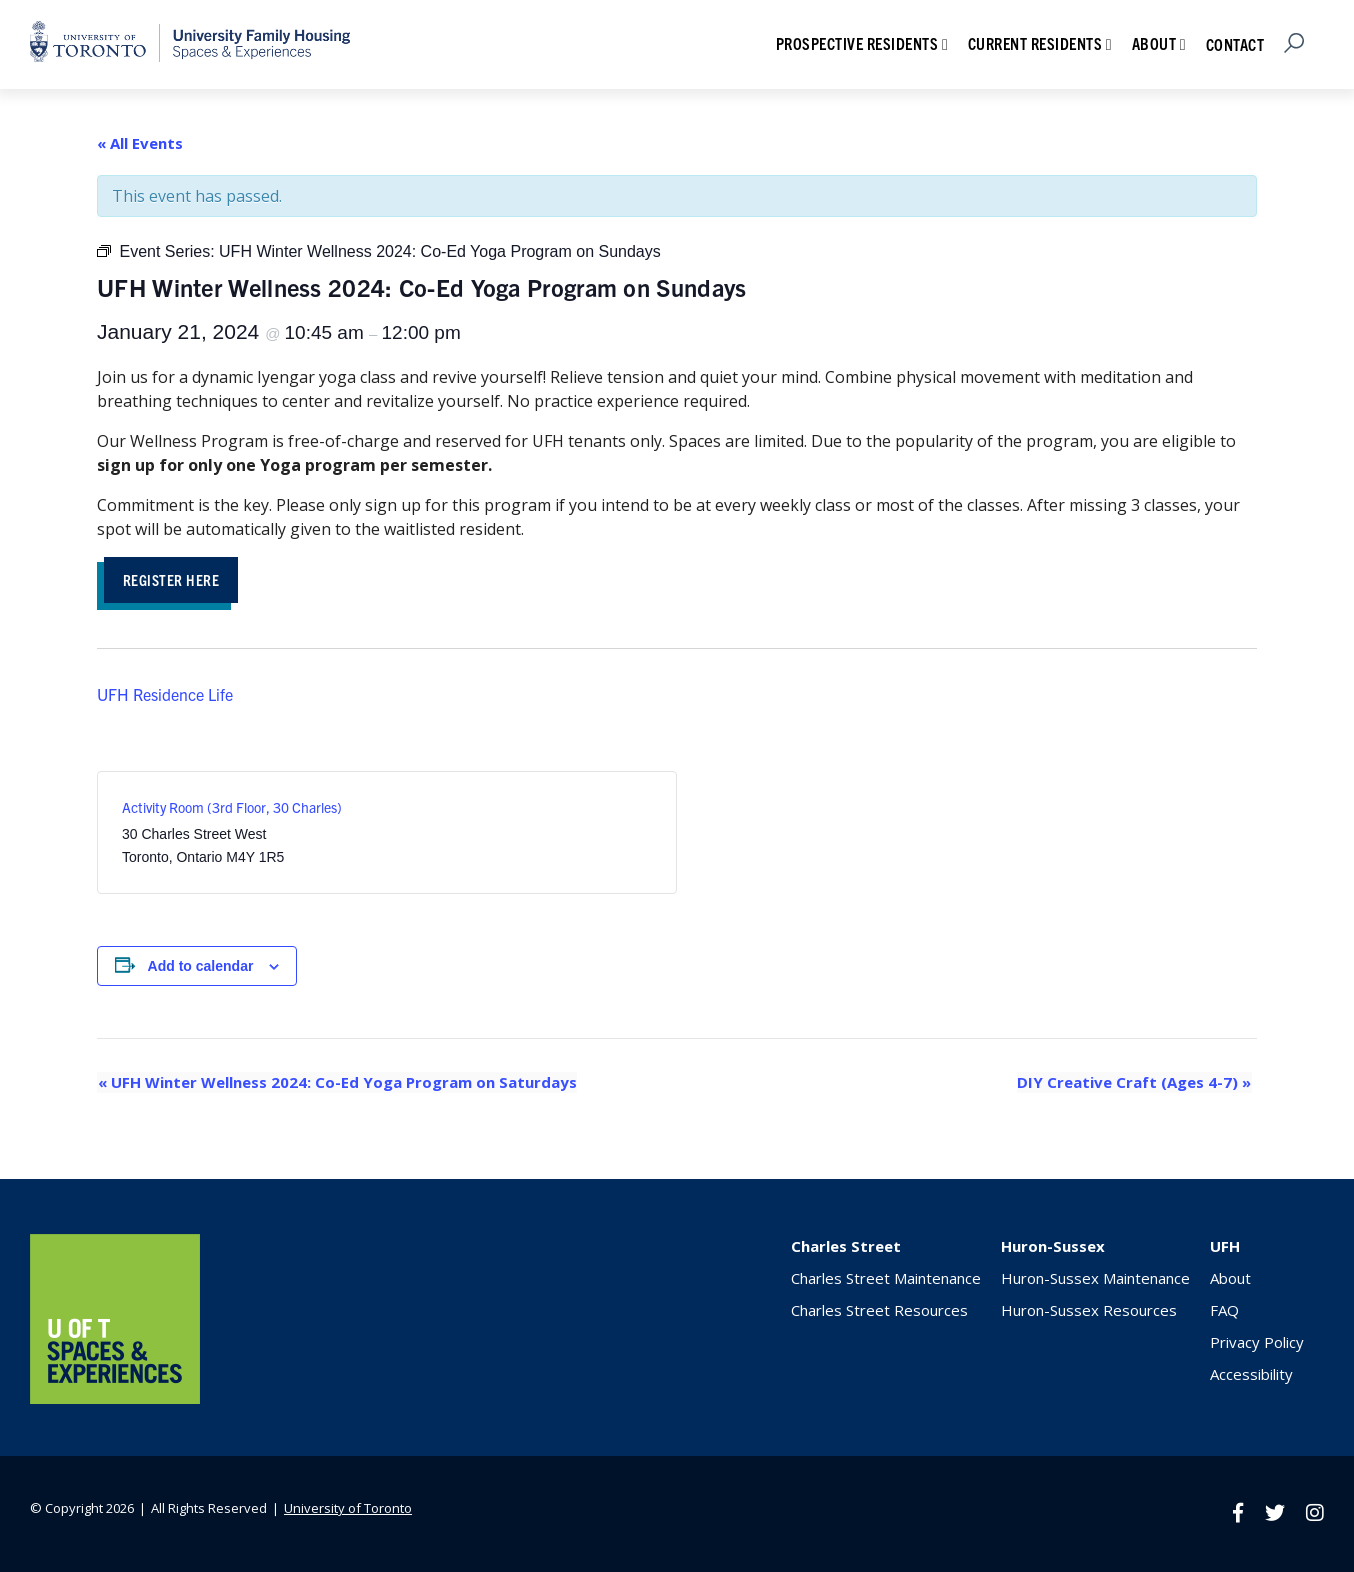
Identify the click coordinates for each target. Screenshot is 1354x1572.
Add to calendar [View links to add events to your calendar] (201, 967)
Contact (1235, 44)
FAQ (1224, 1311)
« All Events (140, 143)
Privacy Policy (1257, 1343)
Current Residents (1035, 43)
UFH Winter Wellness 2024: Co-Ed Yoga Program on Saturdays (336, 1083)
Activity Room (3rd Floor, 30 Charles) (232, 808)
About (1154, 43)
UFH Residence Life (165, 695)
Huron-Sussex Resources (1089, 1311)
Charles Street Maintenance (886, 1279)
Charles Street (846, 1247)
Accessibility (1251, 1375)
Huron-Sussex (1053, 1247)
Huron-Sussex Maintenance (1095, 1279)
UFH (1225, 1247)
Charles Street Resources (879, 1311)
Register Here (174, 579)
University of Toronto (348, 1508)
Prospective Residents (857, 43)
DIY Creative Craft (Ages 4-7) (1135, 1083)
